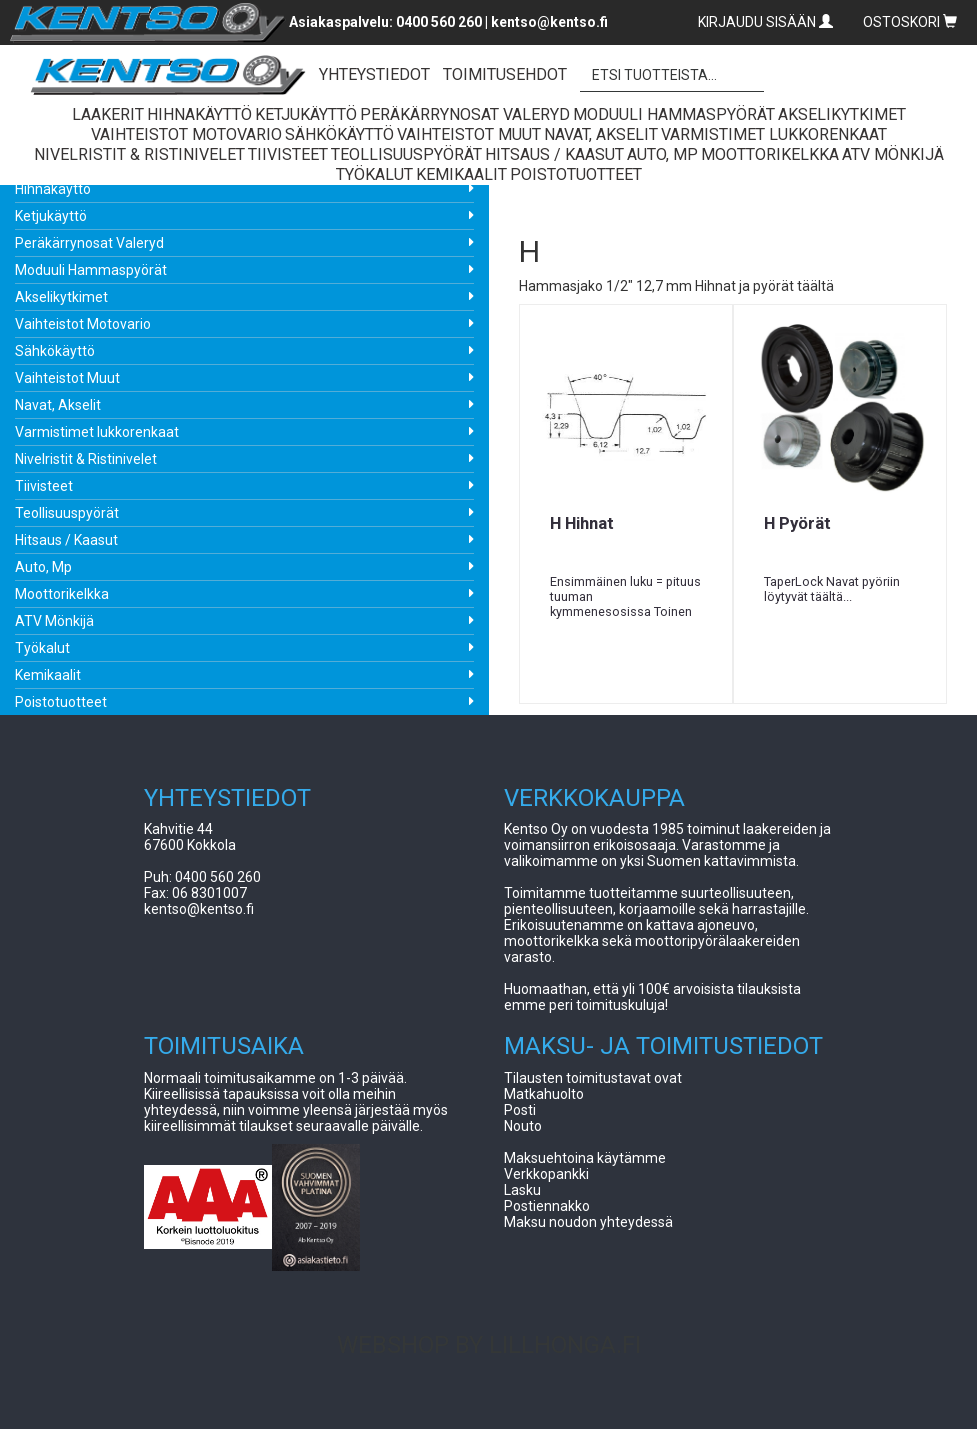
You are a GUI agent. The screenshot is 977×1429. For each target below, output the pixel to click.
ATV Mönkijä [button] (893, 154)
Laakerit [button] (108, 114)
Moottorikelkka (62, 594)
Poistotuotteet (61, 702)
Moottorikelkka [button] (770, 154)
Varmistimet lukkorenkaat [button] (774, 134)
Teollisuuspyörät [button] (406, 154)
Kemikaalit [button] (461, 174)
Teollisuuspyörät (67, 513)
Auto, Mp (43, 567)
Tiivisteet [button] (288, 154)
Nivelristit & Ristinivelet (86, 459)
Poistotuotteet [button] (576, 174)
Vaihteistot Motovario (83, 324)
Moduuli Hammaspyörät (91, 270)
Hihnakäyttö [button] (199, 114)
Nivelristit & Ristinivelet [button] (139, 154)
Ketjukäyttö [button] (306, 114)
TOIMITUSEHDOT (505, 74)
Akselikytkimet (61, 297)
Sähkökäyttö (55, 351)
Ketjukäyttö (51, 216)
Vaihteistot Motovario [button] (186, 134)
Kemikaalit (48, 675)
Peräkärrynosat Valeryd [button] (465, 114)
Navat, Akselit (58, 405)
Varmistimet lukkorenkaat (97, 432)
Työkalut (42, 648)
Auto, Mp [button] (662, 154)
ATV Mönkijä (54, 621)
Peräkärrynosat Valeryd (89, 243)
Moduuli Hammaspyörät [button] (674, 114)
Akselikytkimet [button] (842, 114)
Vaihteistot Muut (67, 378)
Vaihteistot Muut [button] (469, 134)
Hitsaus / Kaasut (66, 540)
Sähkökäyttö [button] (339, 134)
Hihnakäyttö (53, 189)
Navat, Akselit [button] (601, 134)
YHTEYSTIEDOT (374, 74)
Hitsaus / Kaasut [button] (554, 154)
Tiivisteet (44, 486)
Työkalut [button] (374, 174)
